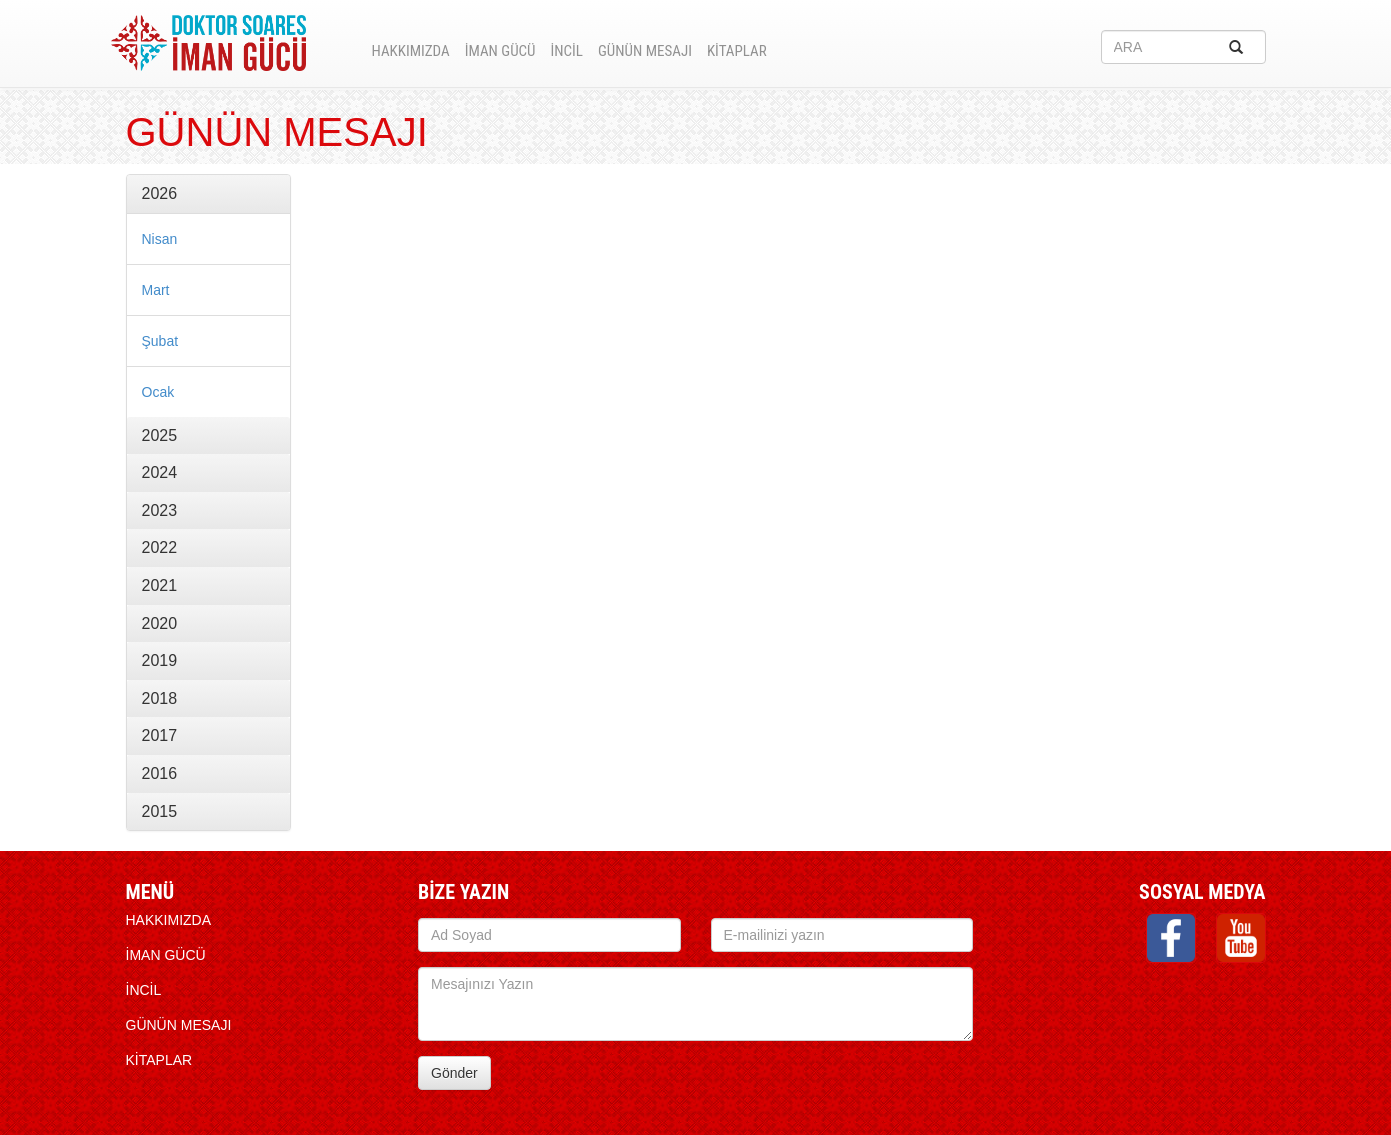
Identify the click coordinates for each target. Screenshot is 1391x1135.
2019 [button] (160, 660)
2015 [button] (160, 811)
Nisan (160, 239)
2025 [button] (160, 435)
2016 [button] (160, 773)
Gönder (454, 1073)
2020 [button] (160, 623)
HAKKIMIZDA (411, 51)
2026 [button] (160, 193)
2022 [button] (160, 547)
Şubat (160, 341)
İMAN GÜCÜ (500, 51)
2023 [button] (160, 510)
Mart (156, 290)
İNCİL (567, 51)
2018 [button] (160, 698)
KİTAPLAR (737, 51)
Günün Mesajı (645, 51)
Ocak (158, 392)
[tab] (208, 194)
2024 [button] (160, 472)
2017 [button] (160, 735)
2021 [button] (160, 585)
